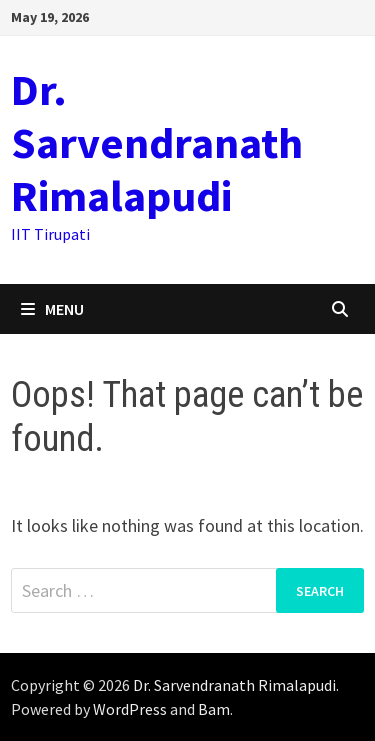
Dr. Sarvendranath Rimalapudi (157, 142)
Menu (52, 309)
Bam (214, 709)
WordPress (130, 709)
